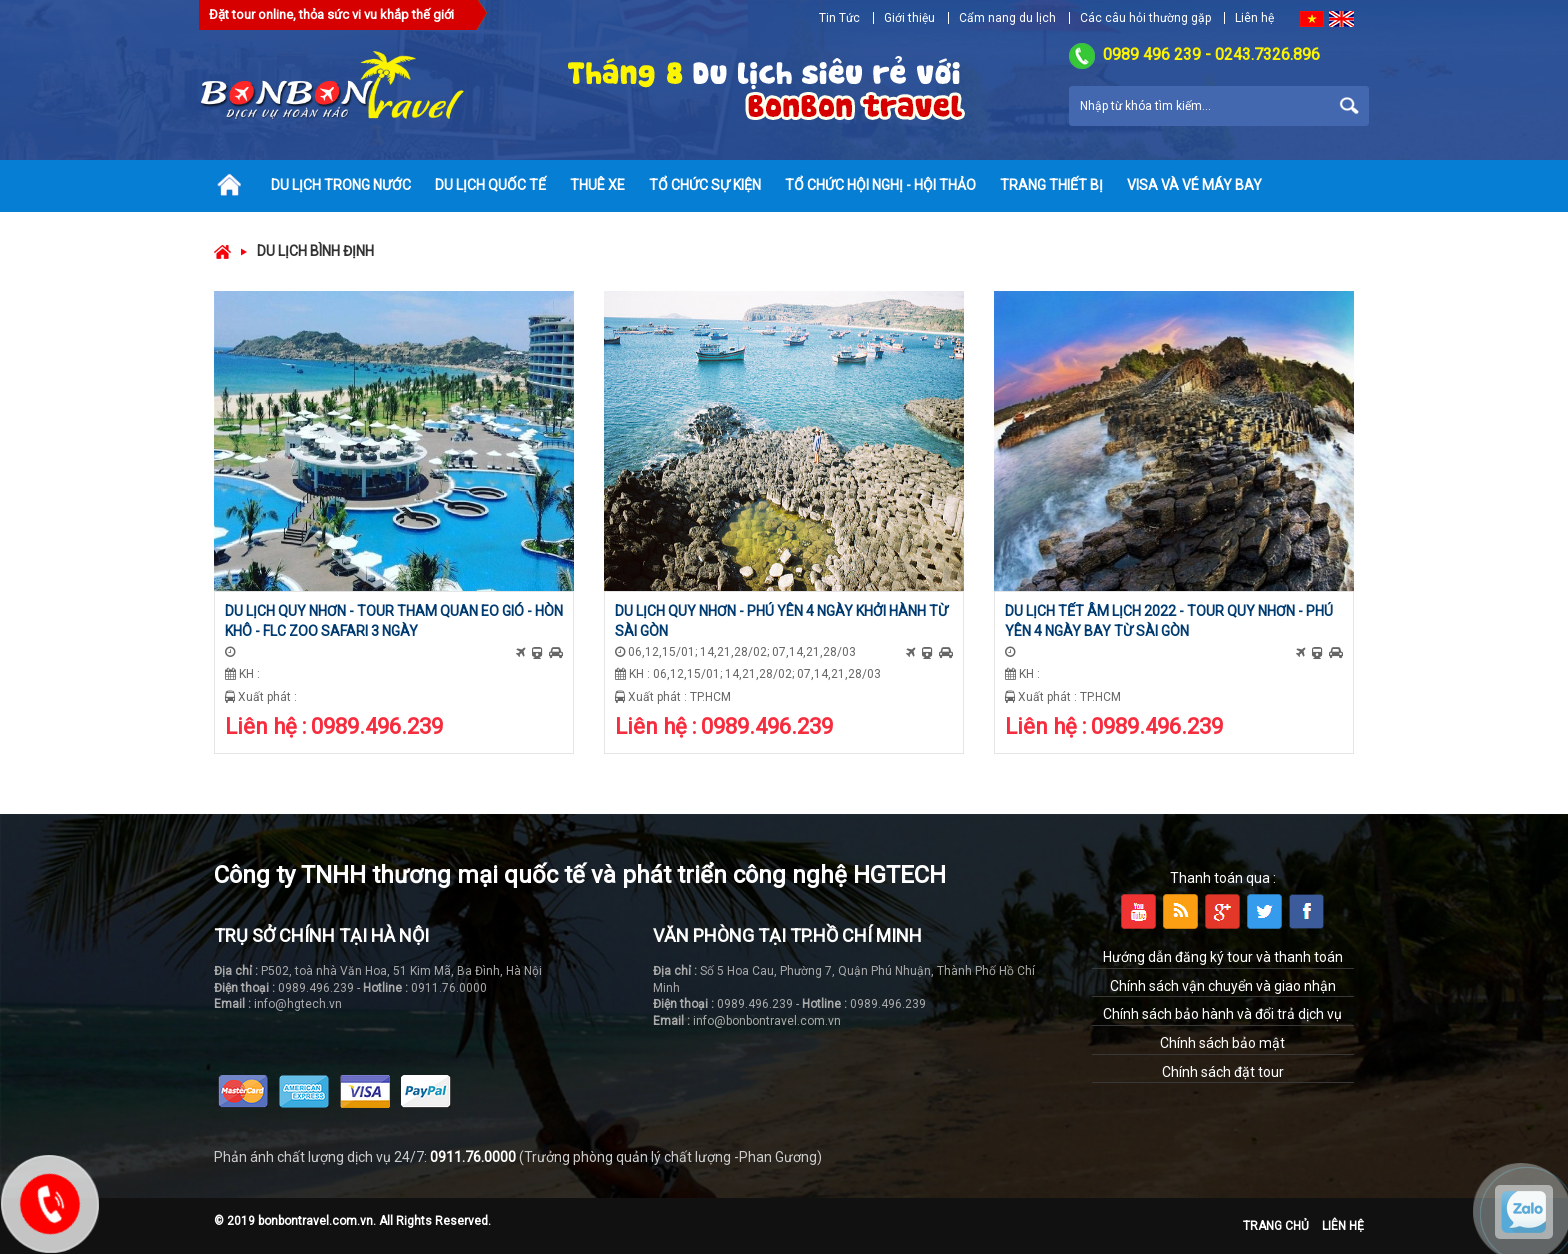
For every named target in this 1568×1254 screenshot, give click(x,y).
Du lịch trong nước (341, 185)
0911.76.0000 (473, 1157)
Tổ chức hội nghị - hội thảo (880, 185)
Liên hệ (1254, 18)
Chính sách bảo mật (1222, 1043)
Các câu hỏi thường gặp (1145, 18)
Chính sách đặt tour (1223, 1072)
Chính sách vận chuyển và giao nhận (1223, 986)
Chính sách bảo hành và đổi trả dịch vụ (1222, 1014)
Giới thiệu (909, 18)
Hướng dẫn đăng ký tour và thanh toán (1223, 957)
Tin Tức (839, 18)
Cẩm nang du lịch (1007, 18)
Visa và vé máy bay (1194, 185)
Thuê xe (597, 185)
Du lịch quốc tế (490, 185)
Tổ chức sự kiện (705, 185)
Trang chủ (1276, 1226)
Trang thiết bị (1051, 185)
